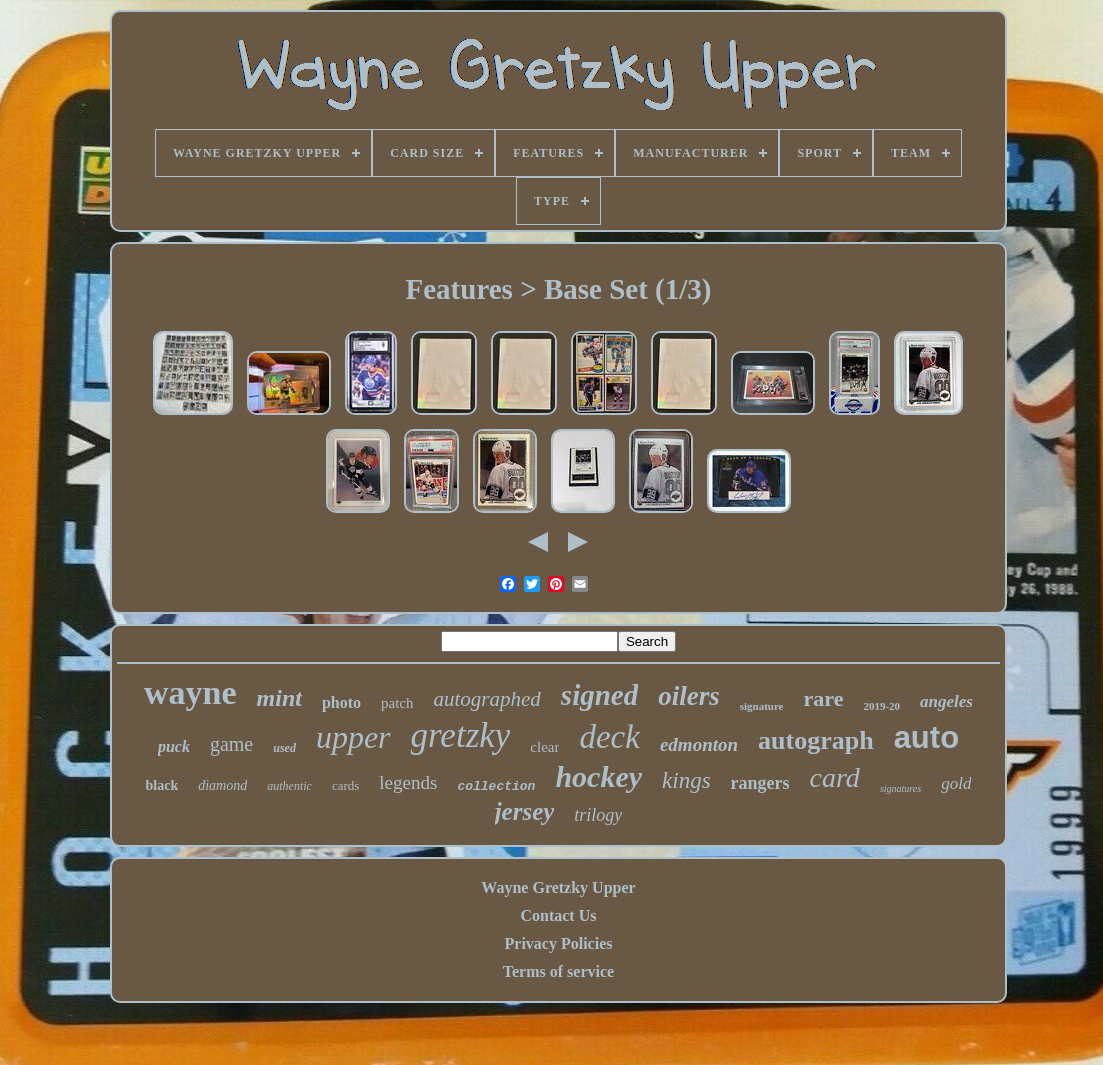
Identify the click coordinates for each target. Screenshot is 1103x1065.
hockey (598, 776)
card (835, 777)
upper (353, 737)
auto (926, 737)
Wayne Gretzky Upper (558, 887)
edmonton (699, 744)
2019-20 (881, 706)
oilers (689, 696)
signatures (900, 788)
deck (609, 737)
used (284, 748)
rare (824, 698)
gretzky (461, 735)
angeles (946, 701)
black (162, 785)
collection (496, 786)
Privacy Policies (559, 943)
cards (345, 785)
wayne (190, 692)
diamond (222, 785)
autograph (816, 740)
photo (341, 702)
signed (599, 695)
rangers (760, 783)
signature (762, 706)
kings (686, 780)
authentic (289, 786)
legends (408, 782)
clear (544, 747)
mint (279, 698)
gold (956, 783)
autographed (487, 699)
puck (174, 746)
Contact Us (558, 915)
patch (397, 703)
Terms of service (558, 971)
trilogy (598, 815)
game (231, 744)
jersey (525, 811)
